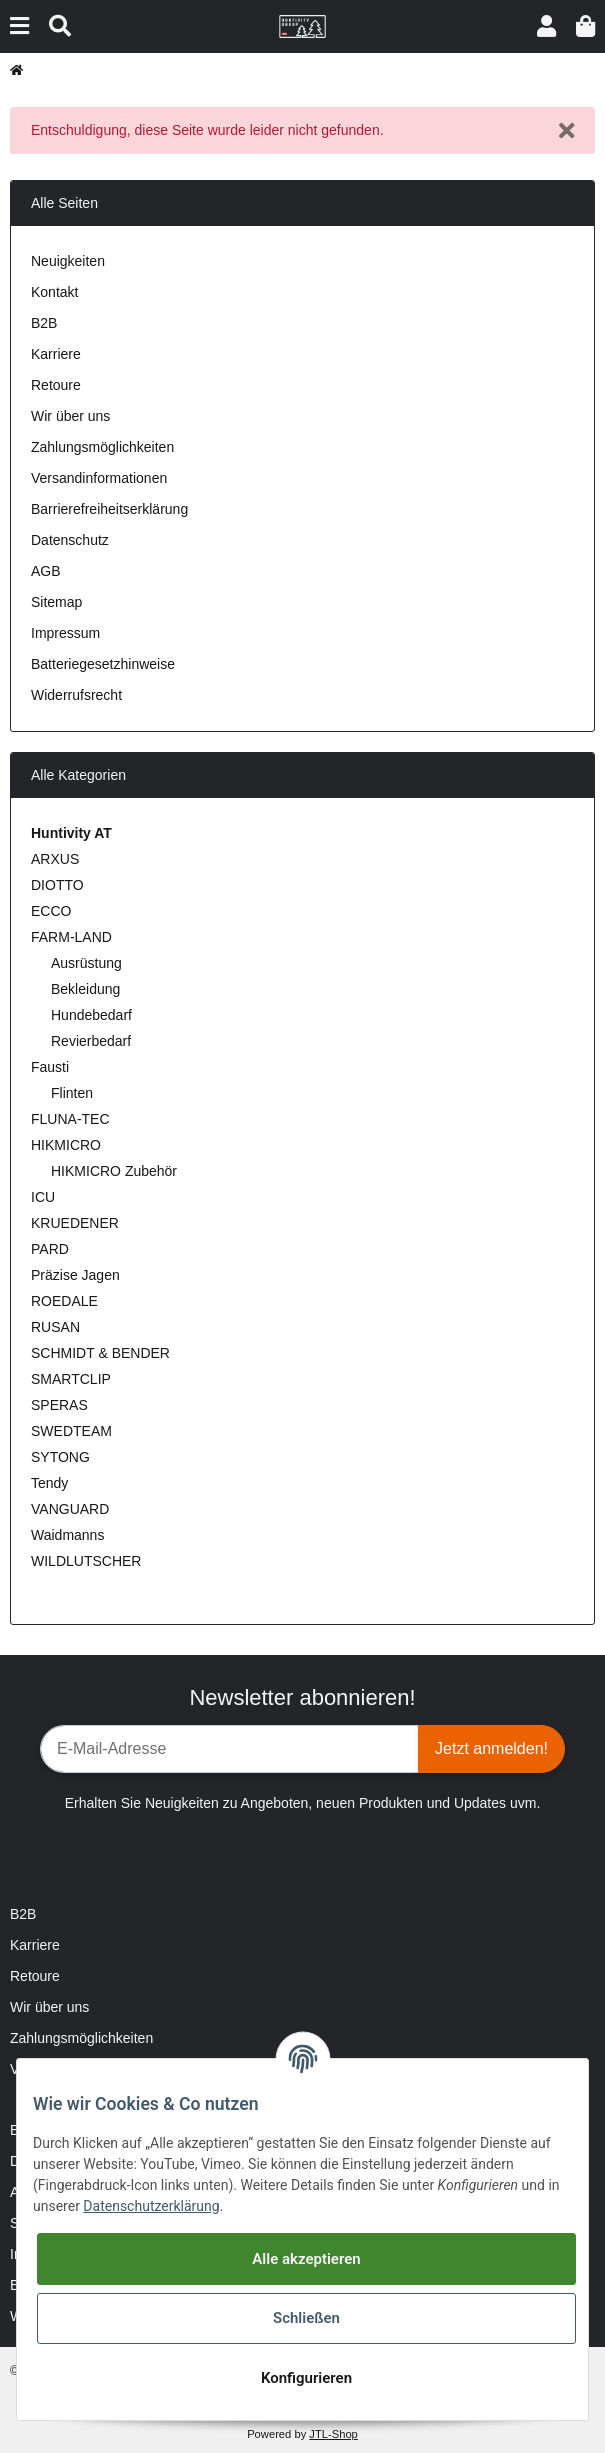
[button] (546, 26)
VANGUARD (70, 1509)
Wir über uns (70, 416)
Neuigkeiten (68, 261)
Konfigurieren (306, 2378)
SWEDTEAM (71, 1431)
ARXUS (55, 859)
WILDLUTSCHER (86, 1561)
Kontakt (54, 292)
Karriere (56, 354)
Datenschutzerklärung (151, 2206)
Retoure (56, 385)
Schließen (306, 2318)
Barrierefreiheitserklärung (109, 509)
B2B (44, 323)
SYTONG (60, 1457)
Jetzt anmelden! (491, 1748)
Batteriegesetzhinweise (103, 664)
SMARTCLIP (71, 1379)
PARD (50, 1249)
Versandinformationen (99, 478)
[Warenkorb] (585, 26)
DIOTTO (57, 885)
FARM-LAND (71, 937)
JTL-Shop (333, 2434)
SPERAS (59, 1405)
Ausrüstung (86, 963)
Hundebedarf (91, 1015)
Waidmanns (67, 1535)
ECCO (51, 911)
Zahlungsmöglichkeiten (102, 447)
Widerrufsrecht (76, 695)
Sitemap (56, 602)
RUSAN (55, 1327)
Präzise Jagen (75, 1275)
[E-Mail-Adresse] (229, 1749)
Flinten (72, 1093)
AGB (46, 571)
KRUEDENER (75, 1223)
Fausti (50, 1067)
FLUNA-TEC (70, 1119)
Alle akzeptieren (306, 2259)
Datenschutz (70, 540)
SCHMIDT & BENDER (100, 1353)
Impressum (65, 633)
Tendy (49, 1483)
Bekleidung (85, 989)
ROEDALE (64, 1301)
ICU (43, 1197)
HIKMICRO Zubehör (114, 1171)
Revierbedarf (91, 1041)
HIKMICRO (66, 1145)
